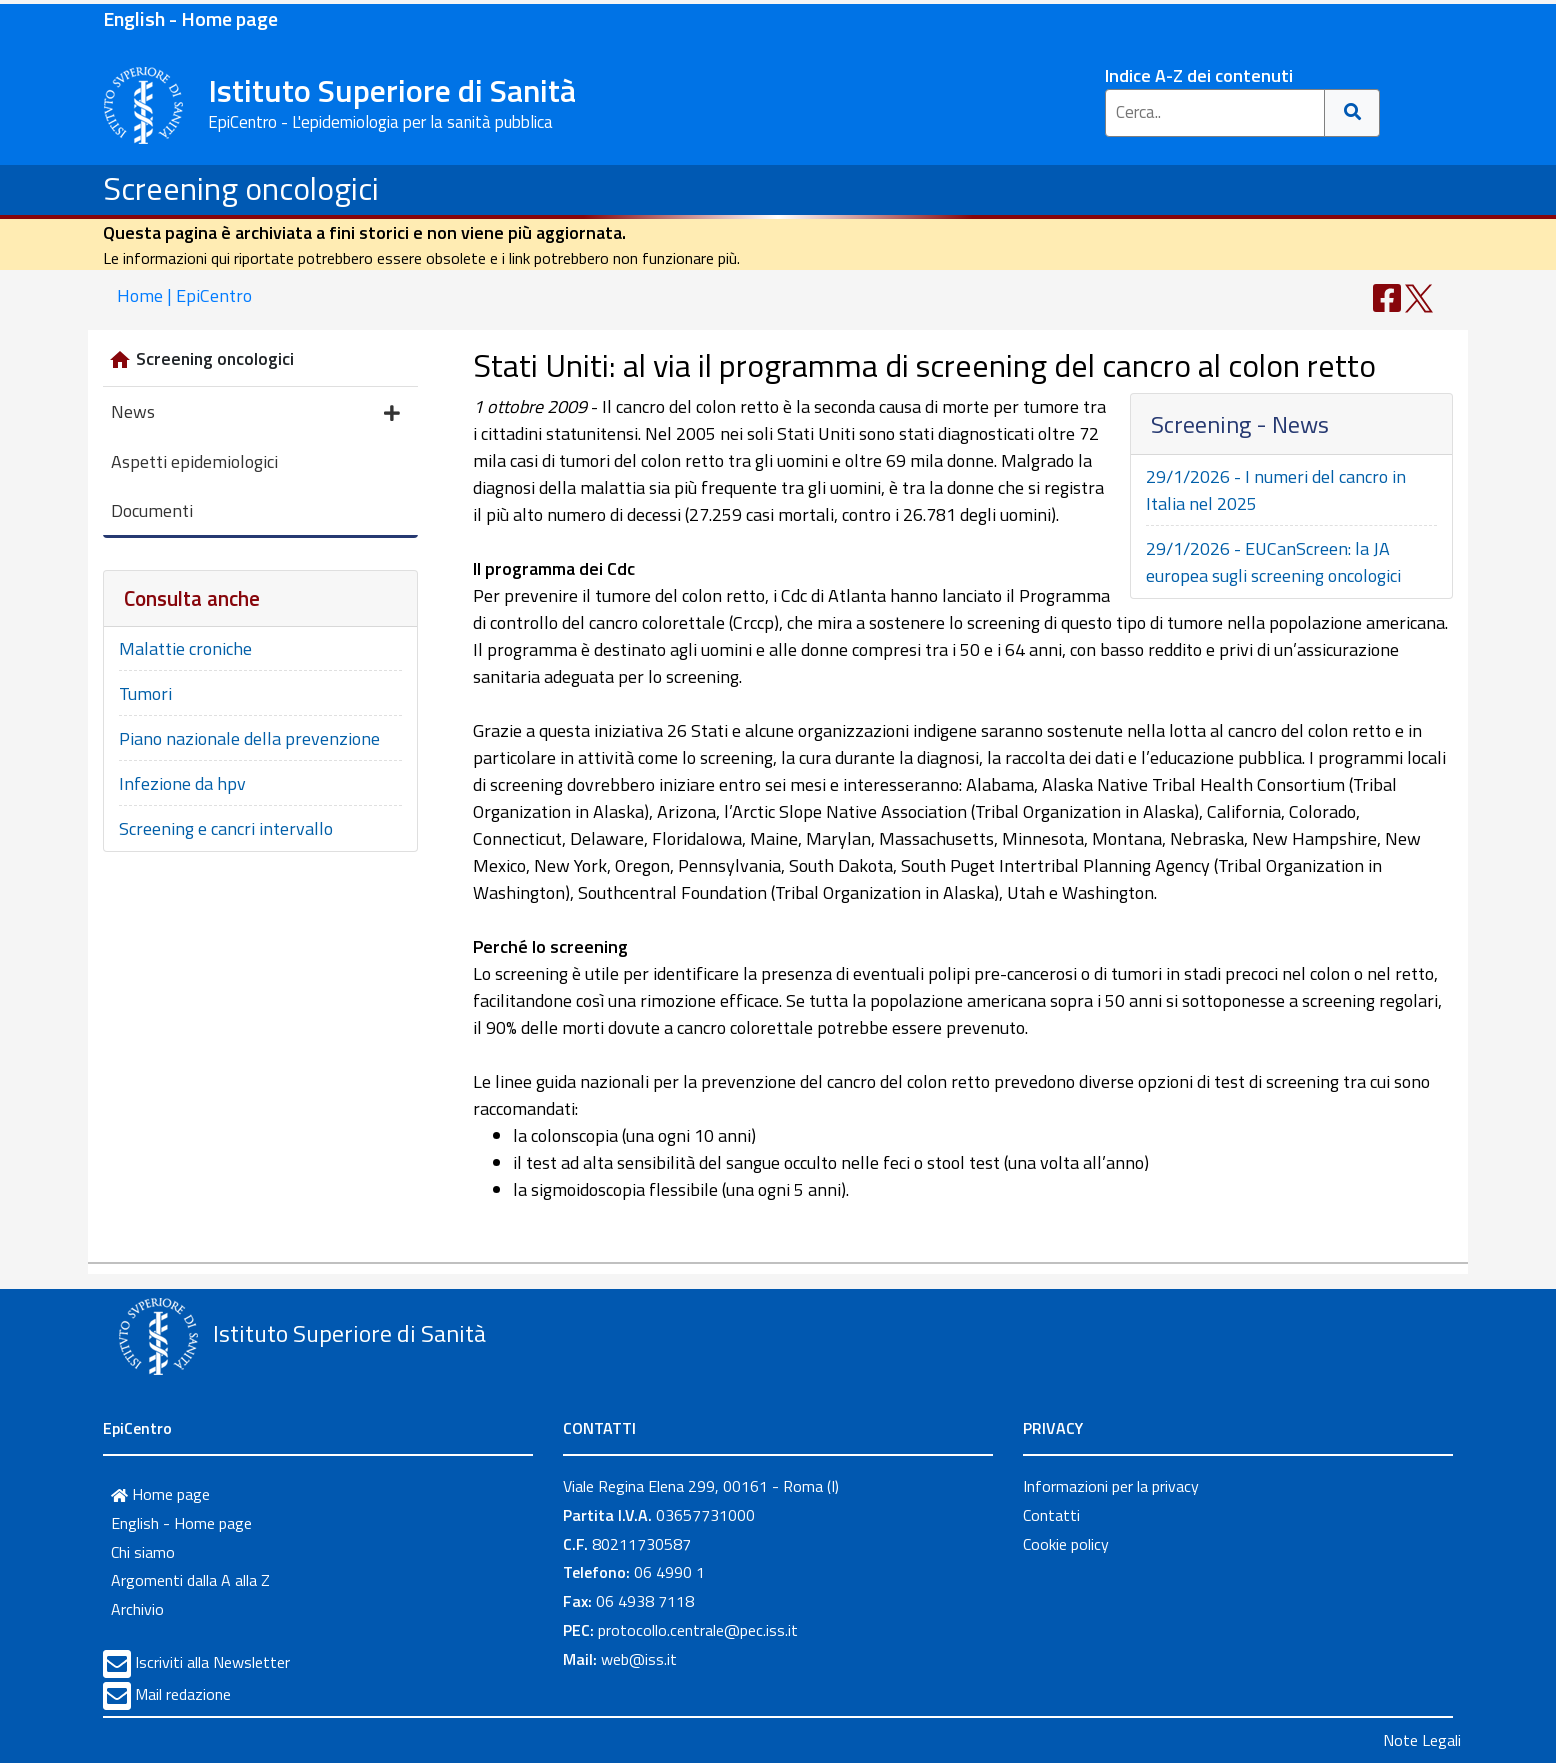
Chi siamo (143, 1552)
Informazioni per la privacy (1111, 1486)
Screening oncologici (241, 188)
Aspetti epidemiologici (194, 461)
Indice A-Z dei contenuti (1199, 75)
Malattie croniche (185, 648)
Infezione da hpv (182, 783)
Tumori (145, 693)
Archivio (137, 1609)
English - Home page (190, 18)
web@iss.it (639, 1659)
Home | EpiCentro (184, 295)
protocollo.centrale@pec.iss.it (698, 1630)
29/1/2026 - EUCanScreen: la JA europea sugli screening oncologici (1273, 562)
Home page (160, 1494)
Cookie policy (1066, 1544)
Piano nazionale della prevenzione (249, 738)
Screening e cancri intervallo (226, 828)
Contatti (1051, 1515)
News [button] (255, 413)
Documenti (152, 510)
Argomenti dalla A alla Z (190, 1580)
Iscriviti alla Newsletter (212, 1662)
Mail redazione (183, 1694)
